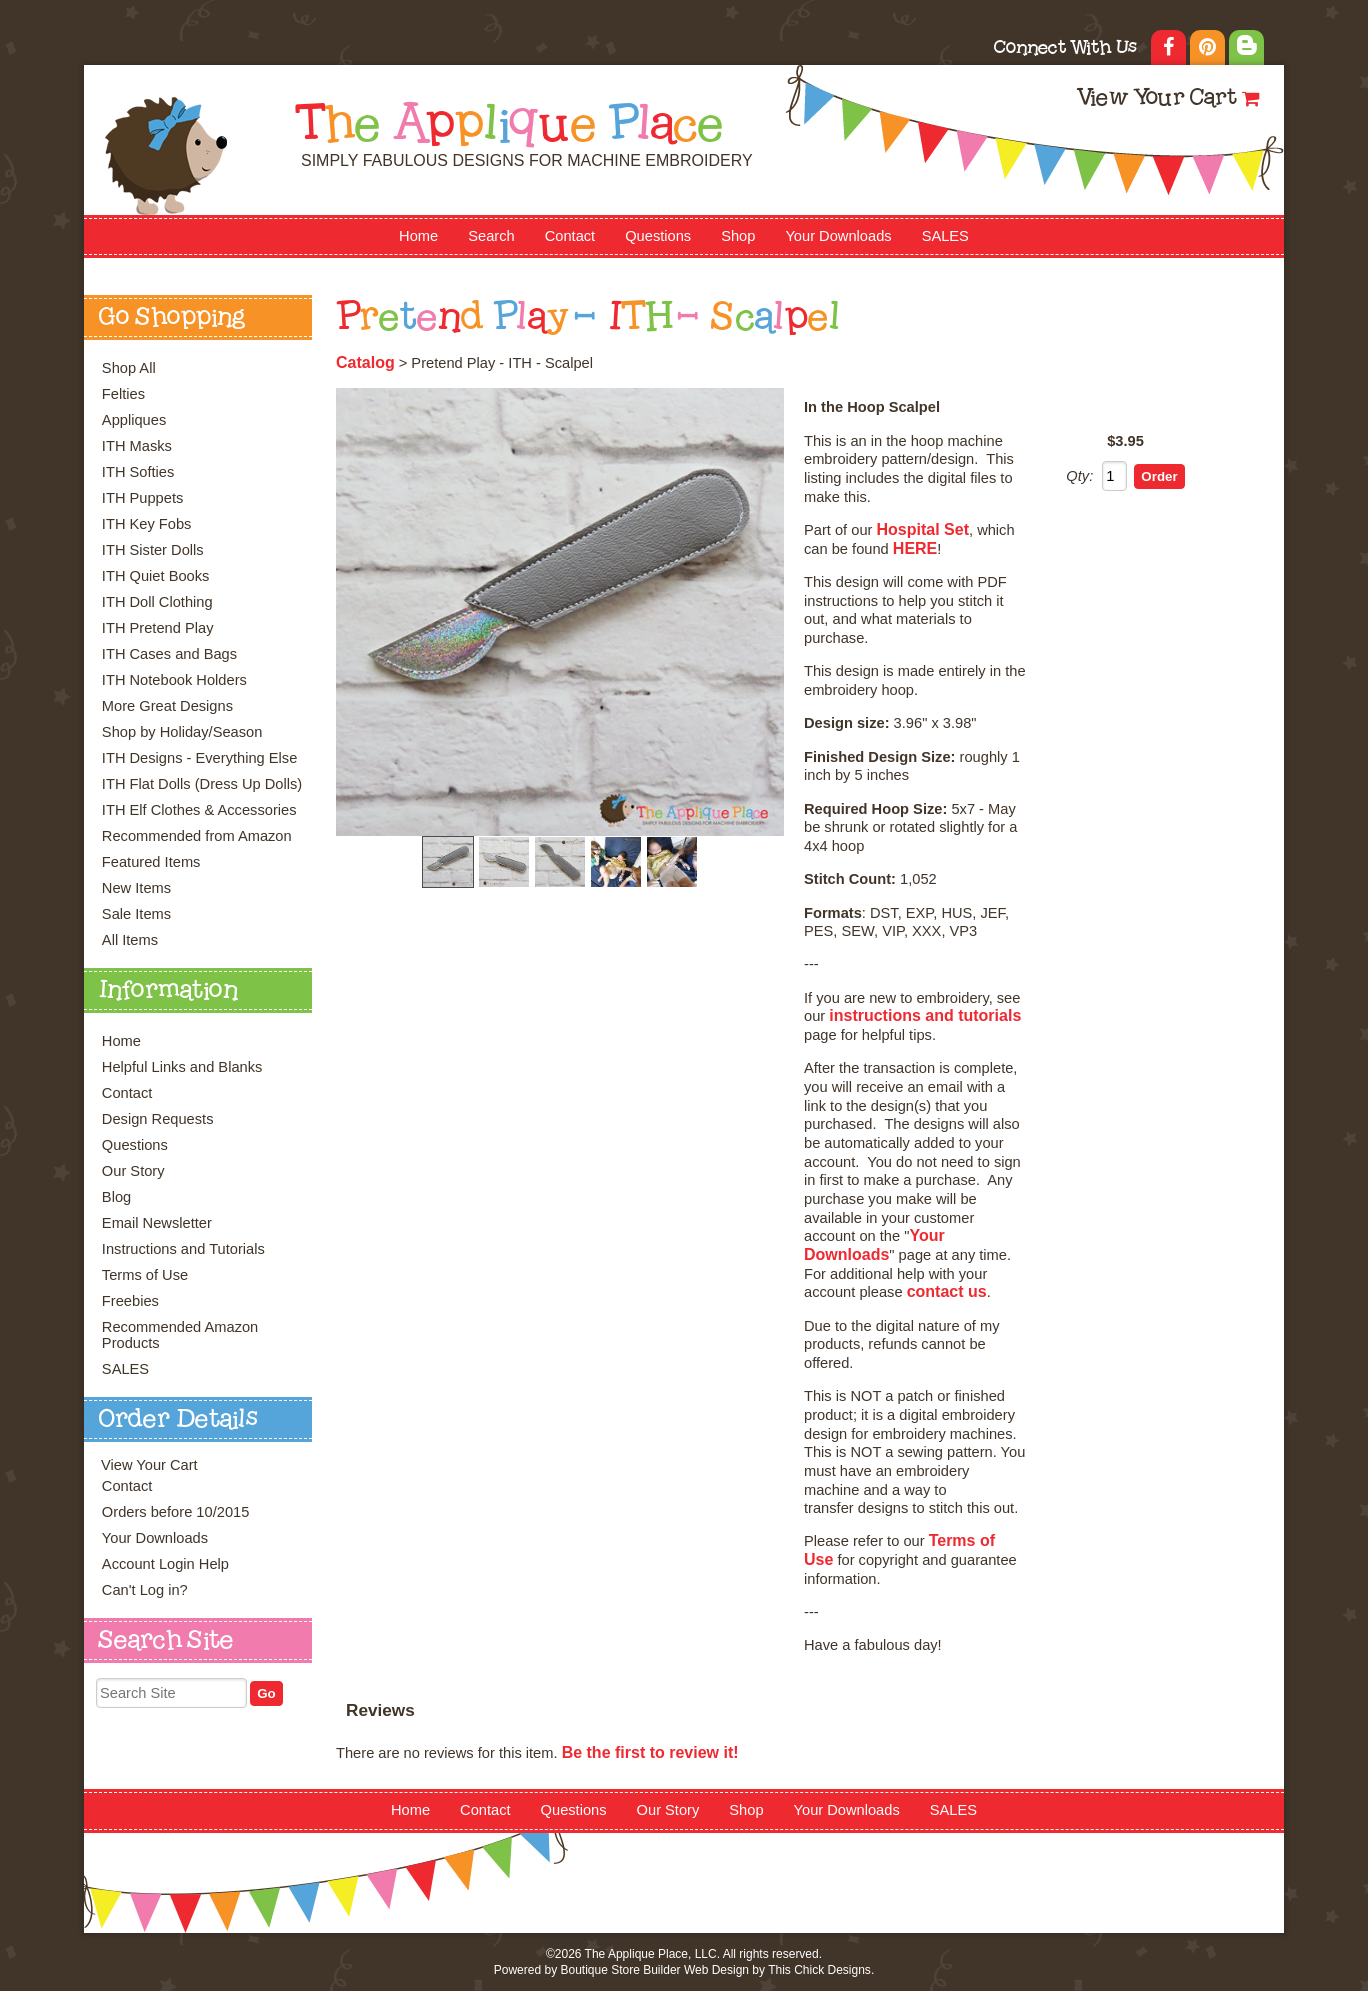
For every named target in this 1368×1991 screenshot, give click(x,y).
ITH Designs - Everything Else (199, 758)
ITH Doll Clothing (157, 602)
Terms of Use (145, 1275)
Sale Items (136, 914)
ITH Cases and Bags (169, 654)
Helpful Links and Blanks (182, 1067)
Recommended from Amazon (197, 836)
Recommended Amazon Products (180, 1335)
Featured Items (151, 862)
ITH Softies (138, 472)
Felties (123, 394)
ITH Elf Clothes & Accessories (199, 810)
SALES (945, 236)
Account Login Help (165, 1564)
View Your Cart (1156, 99)
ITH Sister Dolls (153, 550)
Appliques (134, 420)
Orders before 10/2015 (175, 1512)
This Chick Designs (819, 1970)
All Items (130, 940)
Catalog (365, 362)
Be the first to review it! (650, 1752)
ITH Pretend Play (158, 628)
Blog (116, 1197)
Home (418, 236)
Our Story (133, 1171)
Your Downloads (838, 236)
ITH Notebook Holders (174, 680)
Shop (738, 236)
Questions (658, 236)
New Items (136, 888)
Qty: (1079, 476)
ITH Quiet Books (156, 576)
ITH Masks (137, 446)
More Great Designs (167, 706)
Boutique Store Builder (620, 1970)
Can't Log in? (145, 1590)
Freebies (130, 1301)
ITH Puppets (142, 498)
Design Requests (158, 1119)
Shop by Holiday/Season (182, 732)
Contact (570, 236)
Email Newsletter (157, 1223)
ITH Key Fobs (147, 524)
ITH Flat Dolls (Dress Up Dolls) (202, 784)
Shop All (129, 368)
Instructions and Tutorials (183, 1249)
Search (491, 236)
